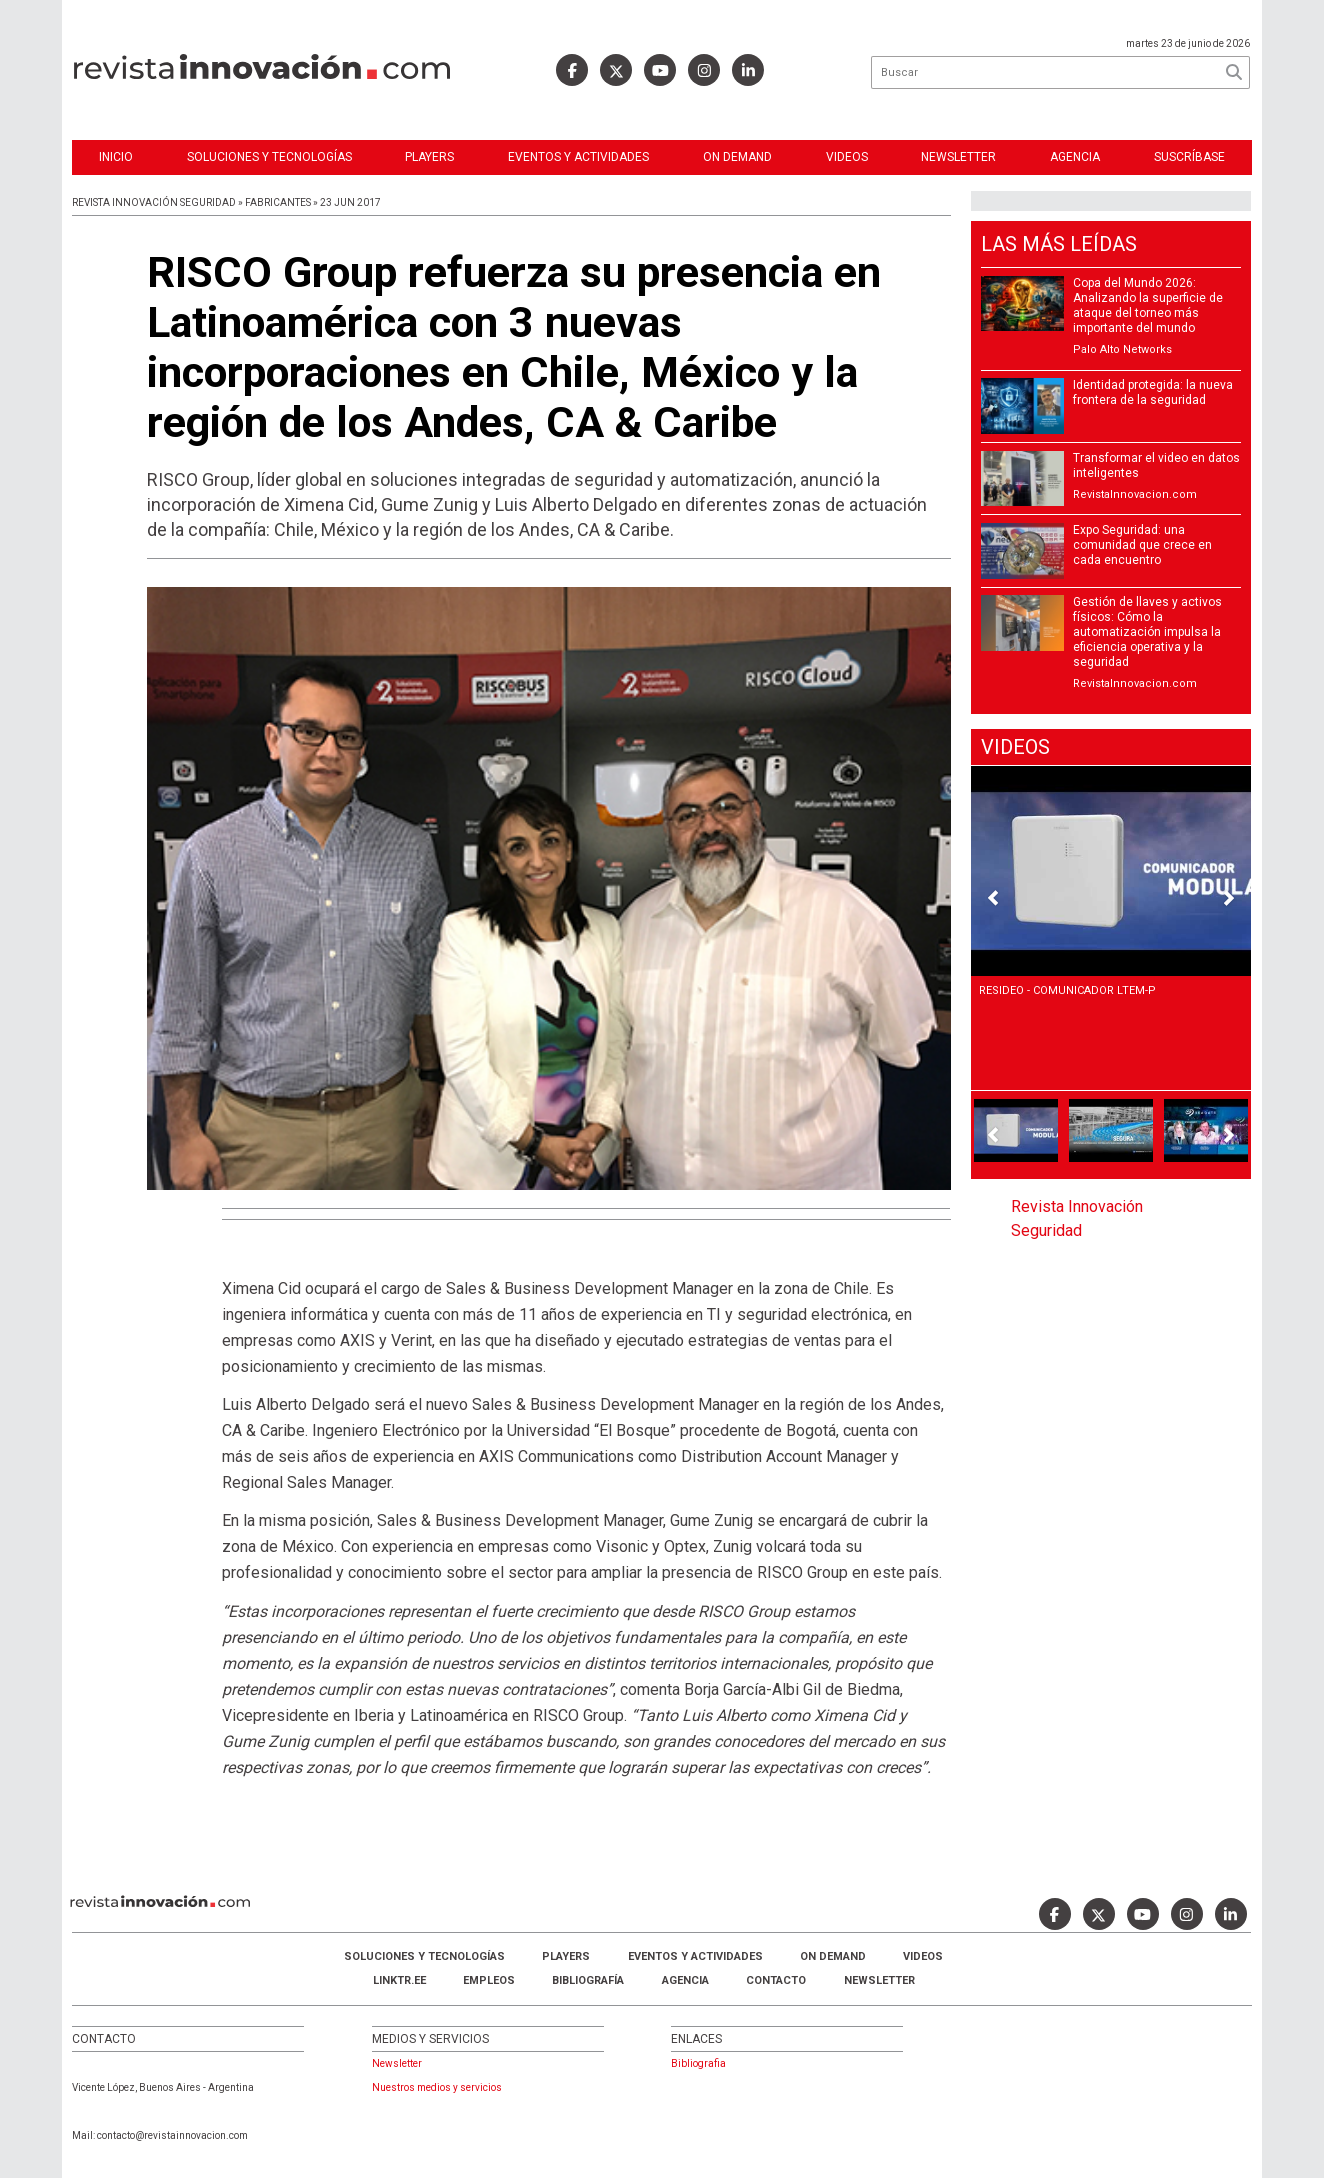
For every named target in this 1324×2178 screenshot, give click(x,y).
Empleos (489, 1980)
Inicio (116, 157)
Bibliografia (698, 2063)
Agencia (1075, 157)
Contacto (776, 1980)
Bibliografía (588, 1980)
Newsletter (958, 157)
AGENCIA (685, 1980)
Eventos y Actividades (578, 157)
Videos (847, 157)
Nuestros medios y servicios (437, 2087)
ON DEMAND (737, 157)
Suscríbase (1189, 157)
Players (429, 157)
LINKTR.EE (399, 1980)
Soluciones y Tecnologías (269, 157)
